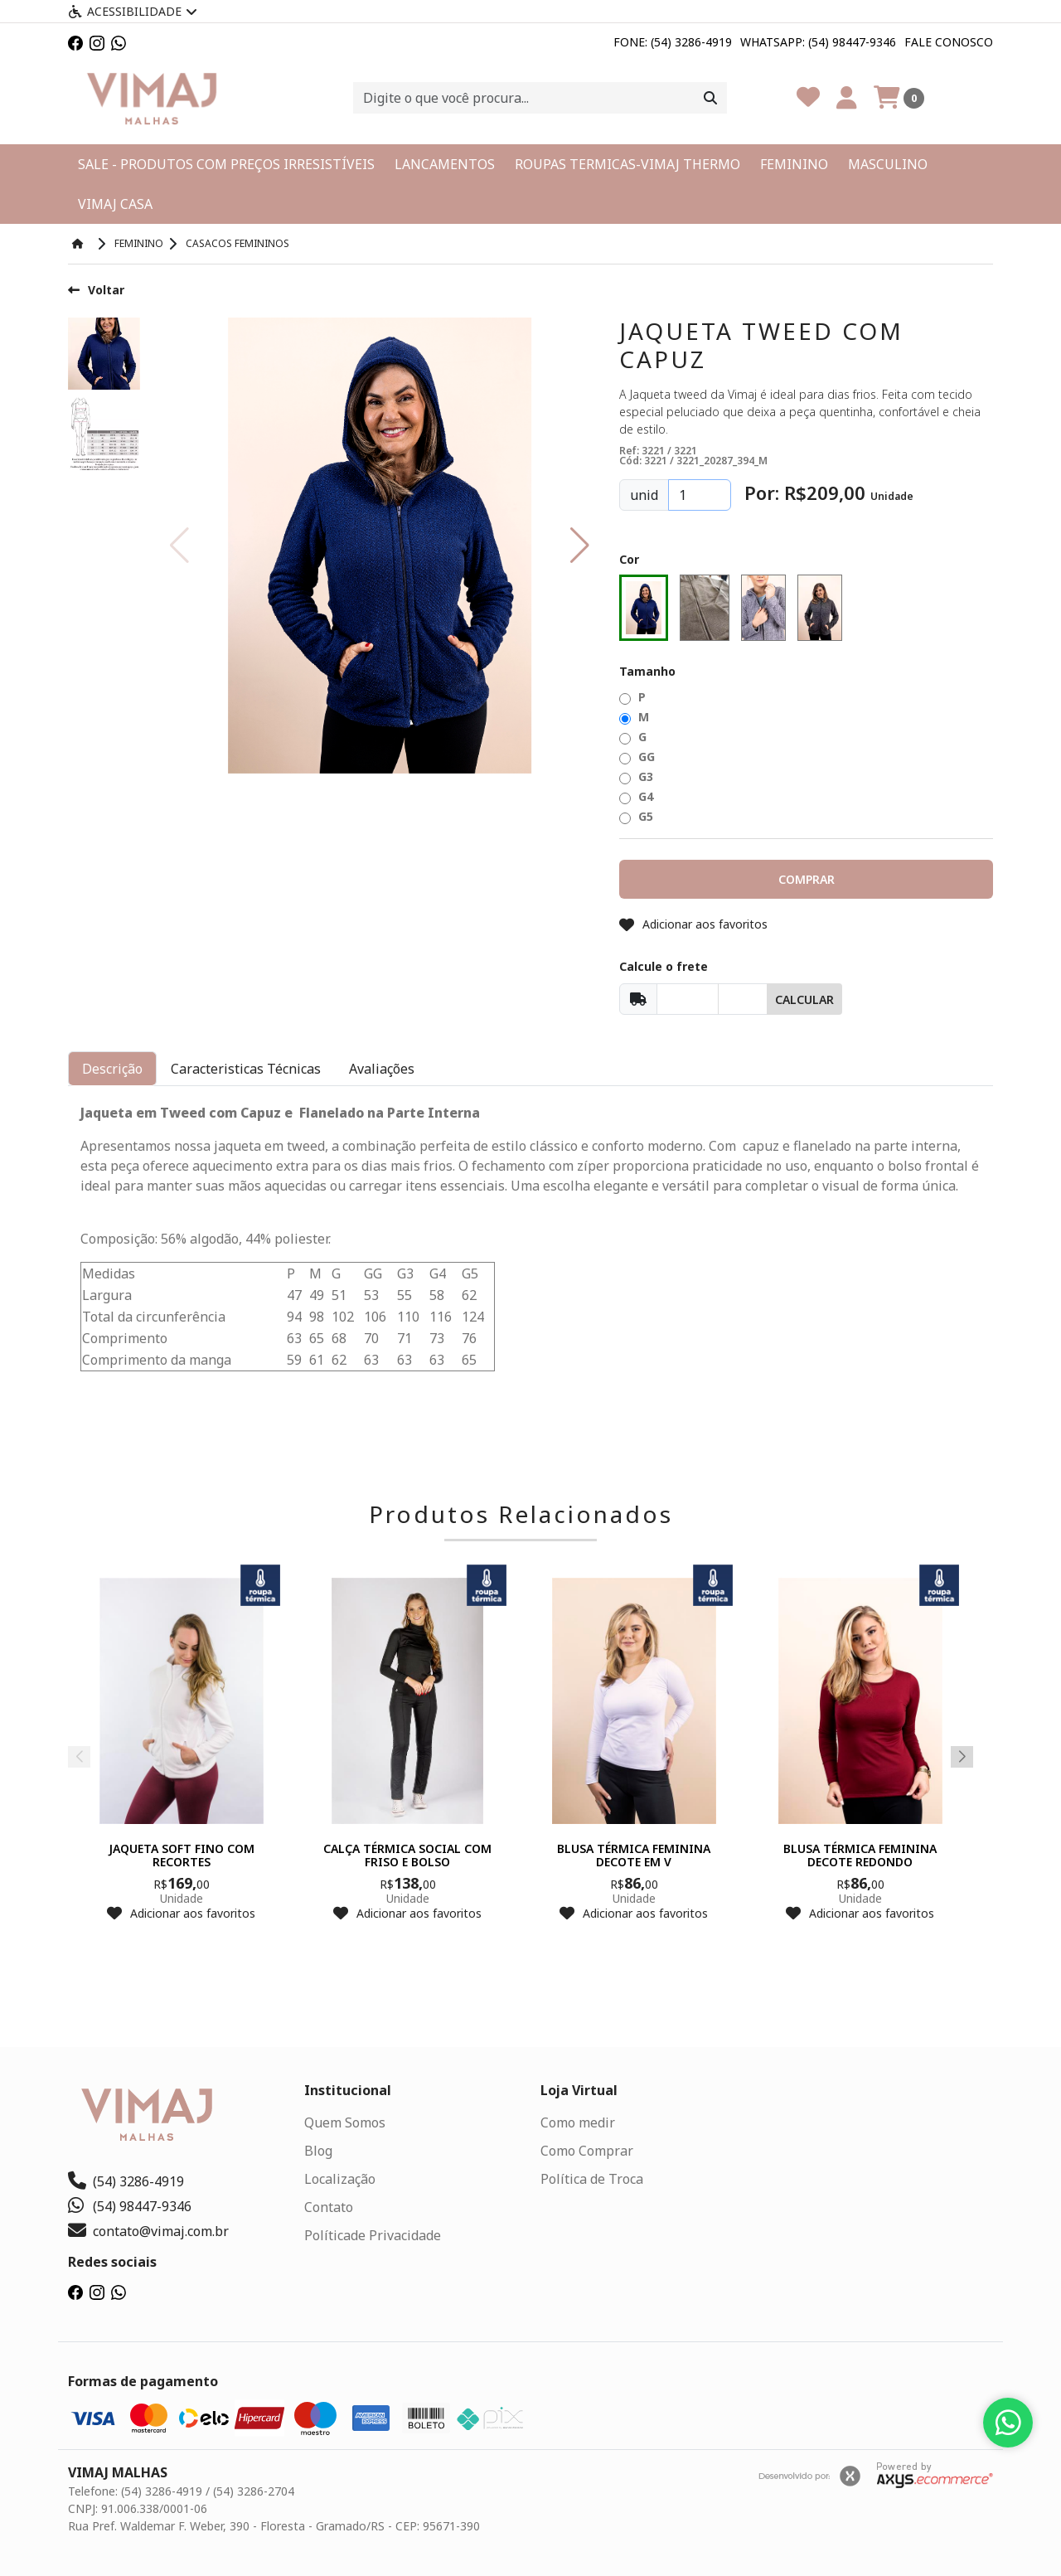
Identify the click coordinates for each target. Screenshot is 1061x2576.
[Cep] (687, 999)
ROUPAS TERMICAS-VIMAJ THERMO (627, 164)
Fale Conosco (948, 42)
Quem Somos (344, 2122)
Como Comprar (586, 2151)
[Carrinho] (899, 97)
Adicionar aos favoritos (693, 924)
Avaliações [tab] (381, 1069)
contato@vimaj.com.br (148, 2231)
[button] (580, 545)
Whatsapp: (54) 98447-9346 (818, 42)
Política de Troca (591, 2179)
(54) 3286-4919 (126, 2181)
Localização (339, 2179)
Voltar (96, 290)
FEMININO (794, 164)
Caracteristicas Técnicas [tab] (246, 1069)
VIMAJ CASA (115, 204)
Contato (328, 2207)
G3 (636, 776)
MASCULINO (888, 164)
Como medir (577, 2122)
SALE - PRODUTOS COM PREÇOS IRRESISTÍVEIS (226, 164)
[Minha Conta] (846, 97)
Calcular (804, 999)
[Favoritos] (808, 97)
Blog (318, 2151)
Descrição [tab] (112, 1069)
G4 (636, 796)
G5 (636, 816)
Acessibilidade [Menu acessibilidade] (132, 11)
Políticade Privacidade (372, 2235)
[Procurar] (710, 98)
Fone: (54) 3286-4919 (672, 42)
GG (637, 756)
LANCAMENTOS (445, 164)
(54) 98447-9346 (129, 2206)
